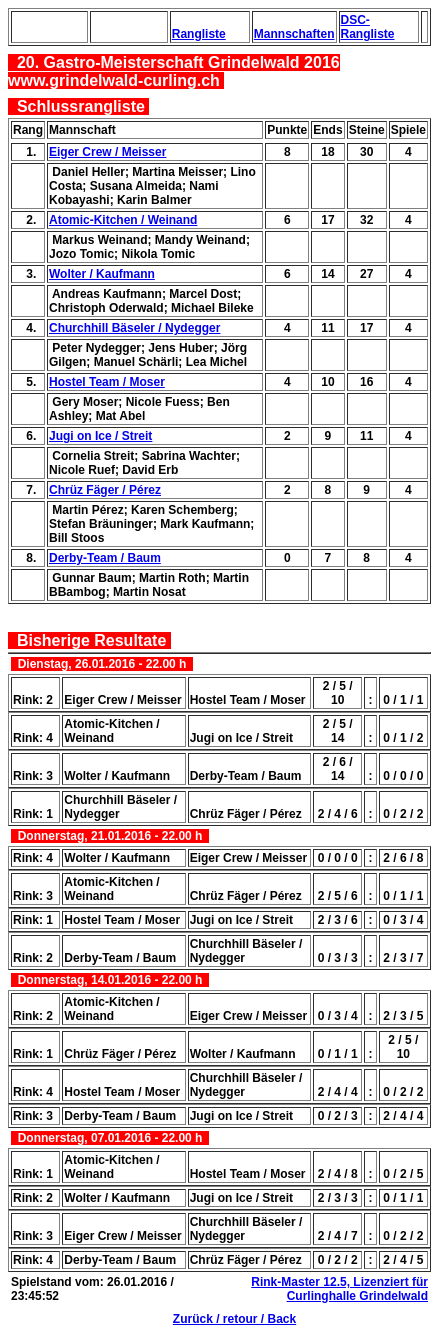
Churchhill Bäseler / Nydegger (134, 328)
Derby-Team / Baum (105, 558)
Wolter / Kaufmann (102, 274)
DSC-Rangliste (368, 27)
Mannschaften (294, 34)
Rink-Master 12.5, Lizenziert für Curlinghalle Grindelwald (339, 1289)
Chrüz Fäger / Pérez (105, 490)
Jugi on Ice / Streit (100, 436)
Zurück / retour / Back (234, 1319)
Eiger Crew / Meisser (107, 152)
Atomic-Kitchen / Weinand (123, 220)
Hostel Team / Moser (107, 382)
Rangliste (199, 34)
